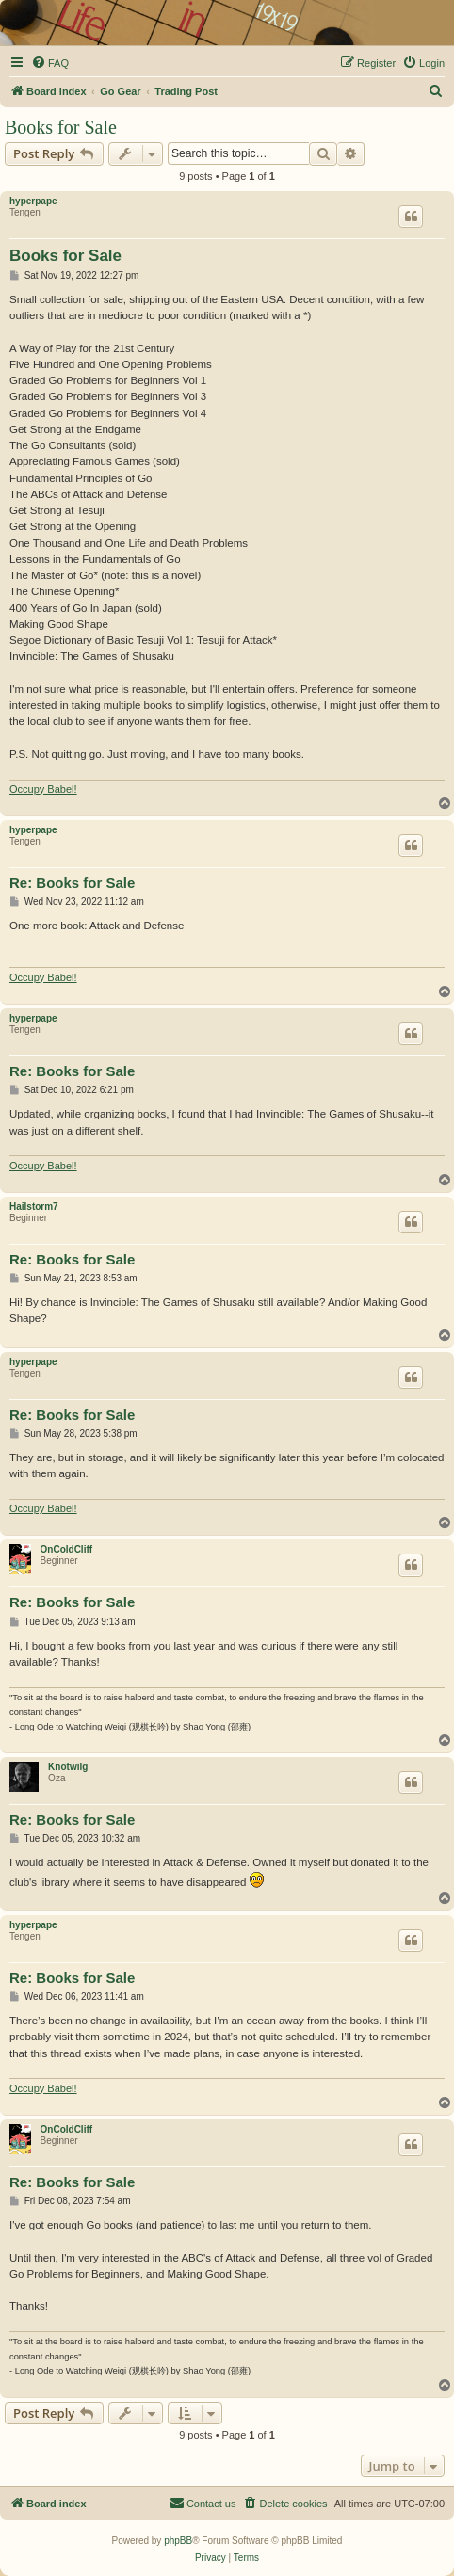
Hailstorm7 (33, 1206)
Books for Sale (61, 127)
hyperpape (33, 201)
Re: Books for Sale (72, 883)
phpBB (178, 2541)
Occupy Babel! (43, 789)
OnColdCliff (67, 1549)
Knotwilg (68, 1767)
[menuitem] (50, 63)
